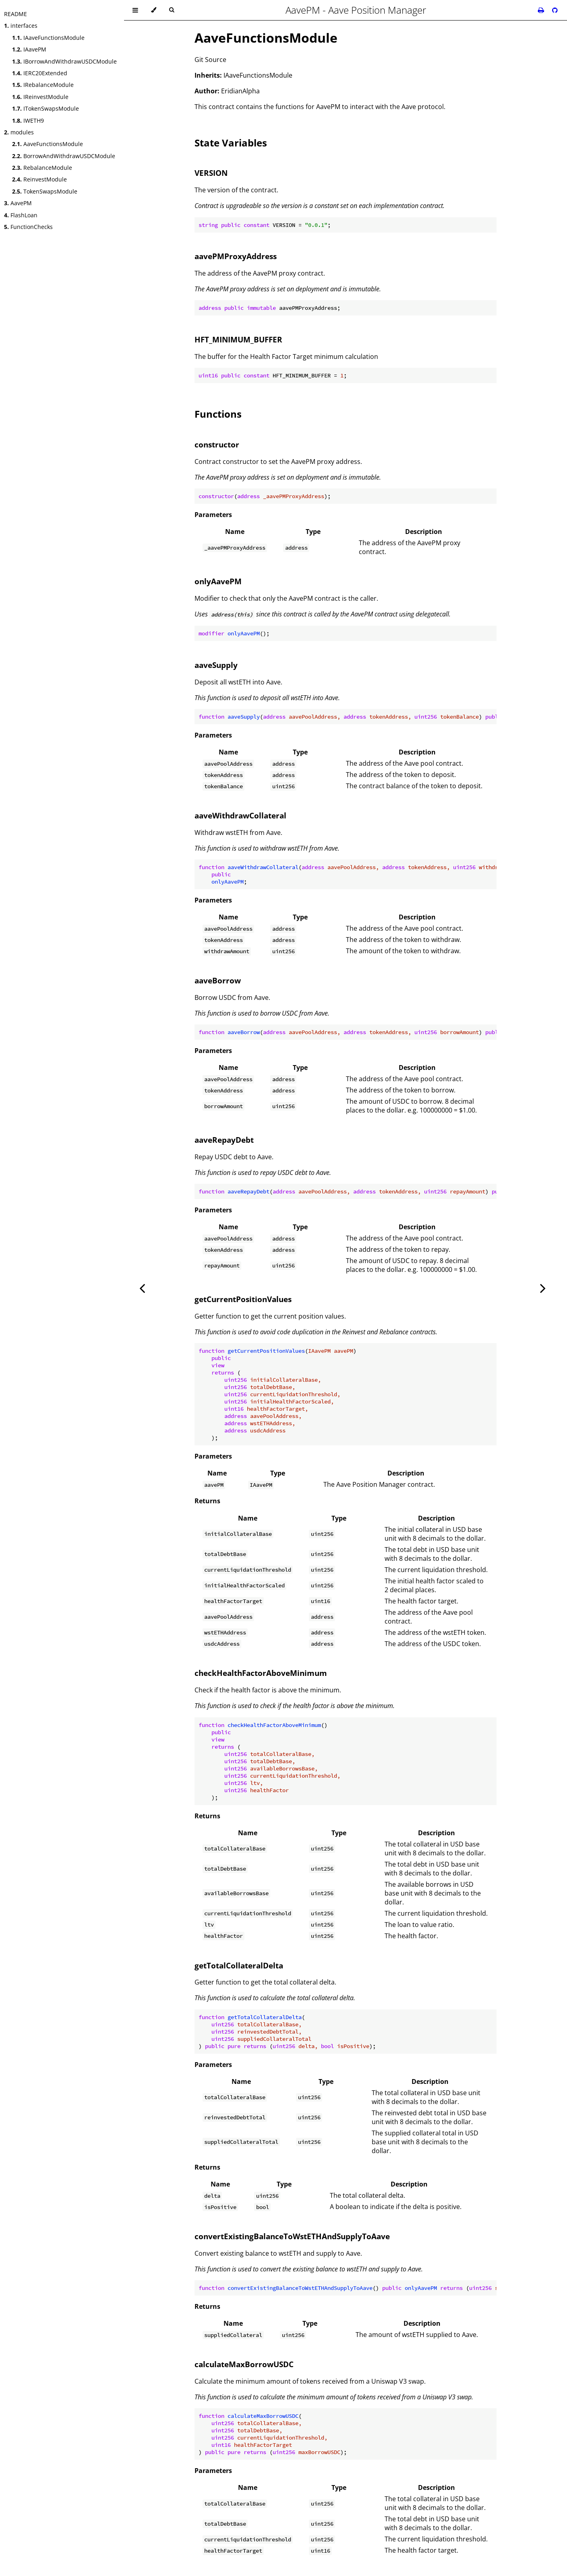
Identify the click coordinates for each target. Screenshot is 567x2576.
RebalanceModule (42, 167)
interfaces (20, 25)
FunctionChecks (28, 227)
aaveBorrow (218, 980)
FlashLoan (20, 215)
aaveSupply (216, 665)
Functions (218, 413)
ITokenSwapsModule (45, 108)
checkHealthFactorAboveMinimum (261, 1673)
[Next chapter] (543, 1288)
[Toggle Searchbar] (171, 10)
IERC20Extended (39, 73)
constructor (217, 444)
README (15, 14)
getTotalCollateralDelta (239, 1965)
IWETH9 (28, 120)
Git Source (210, 59)
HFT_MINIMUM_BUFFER (238, 339)
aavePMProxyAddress (236, 256)
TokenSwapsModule (44, 191)
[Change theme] (154, 10)
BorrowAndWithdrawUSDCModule (63, 156)
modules (19, 132)
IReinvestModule (40, 97)
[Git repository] (555, 10)
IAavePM (29, 49)
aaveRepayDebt (224, 1140)
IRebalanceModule (43, 85)
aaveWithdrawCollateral (240, 815)
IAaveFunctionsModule (48, 37)
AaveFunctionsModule (47, 144)
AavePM (18, 203)
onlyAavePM (218, 581)
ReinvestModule (39, 179)
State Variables (231, 142)
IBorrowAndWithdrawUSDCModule (64, 61)
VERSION (211, 173)
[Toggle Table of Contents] (135, 10)
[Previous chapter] (142, 1288)
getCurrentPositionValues (243, 1299)
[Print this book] (542, 10)
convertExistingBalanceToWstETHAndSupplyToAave (292, 2236)
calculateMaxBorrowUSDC (244, 2364)
